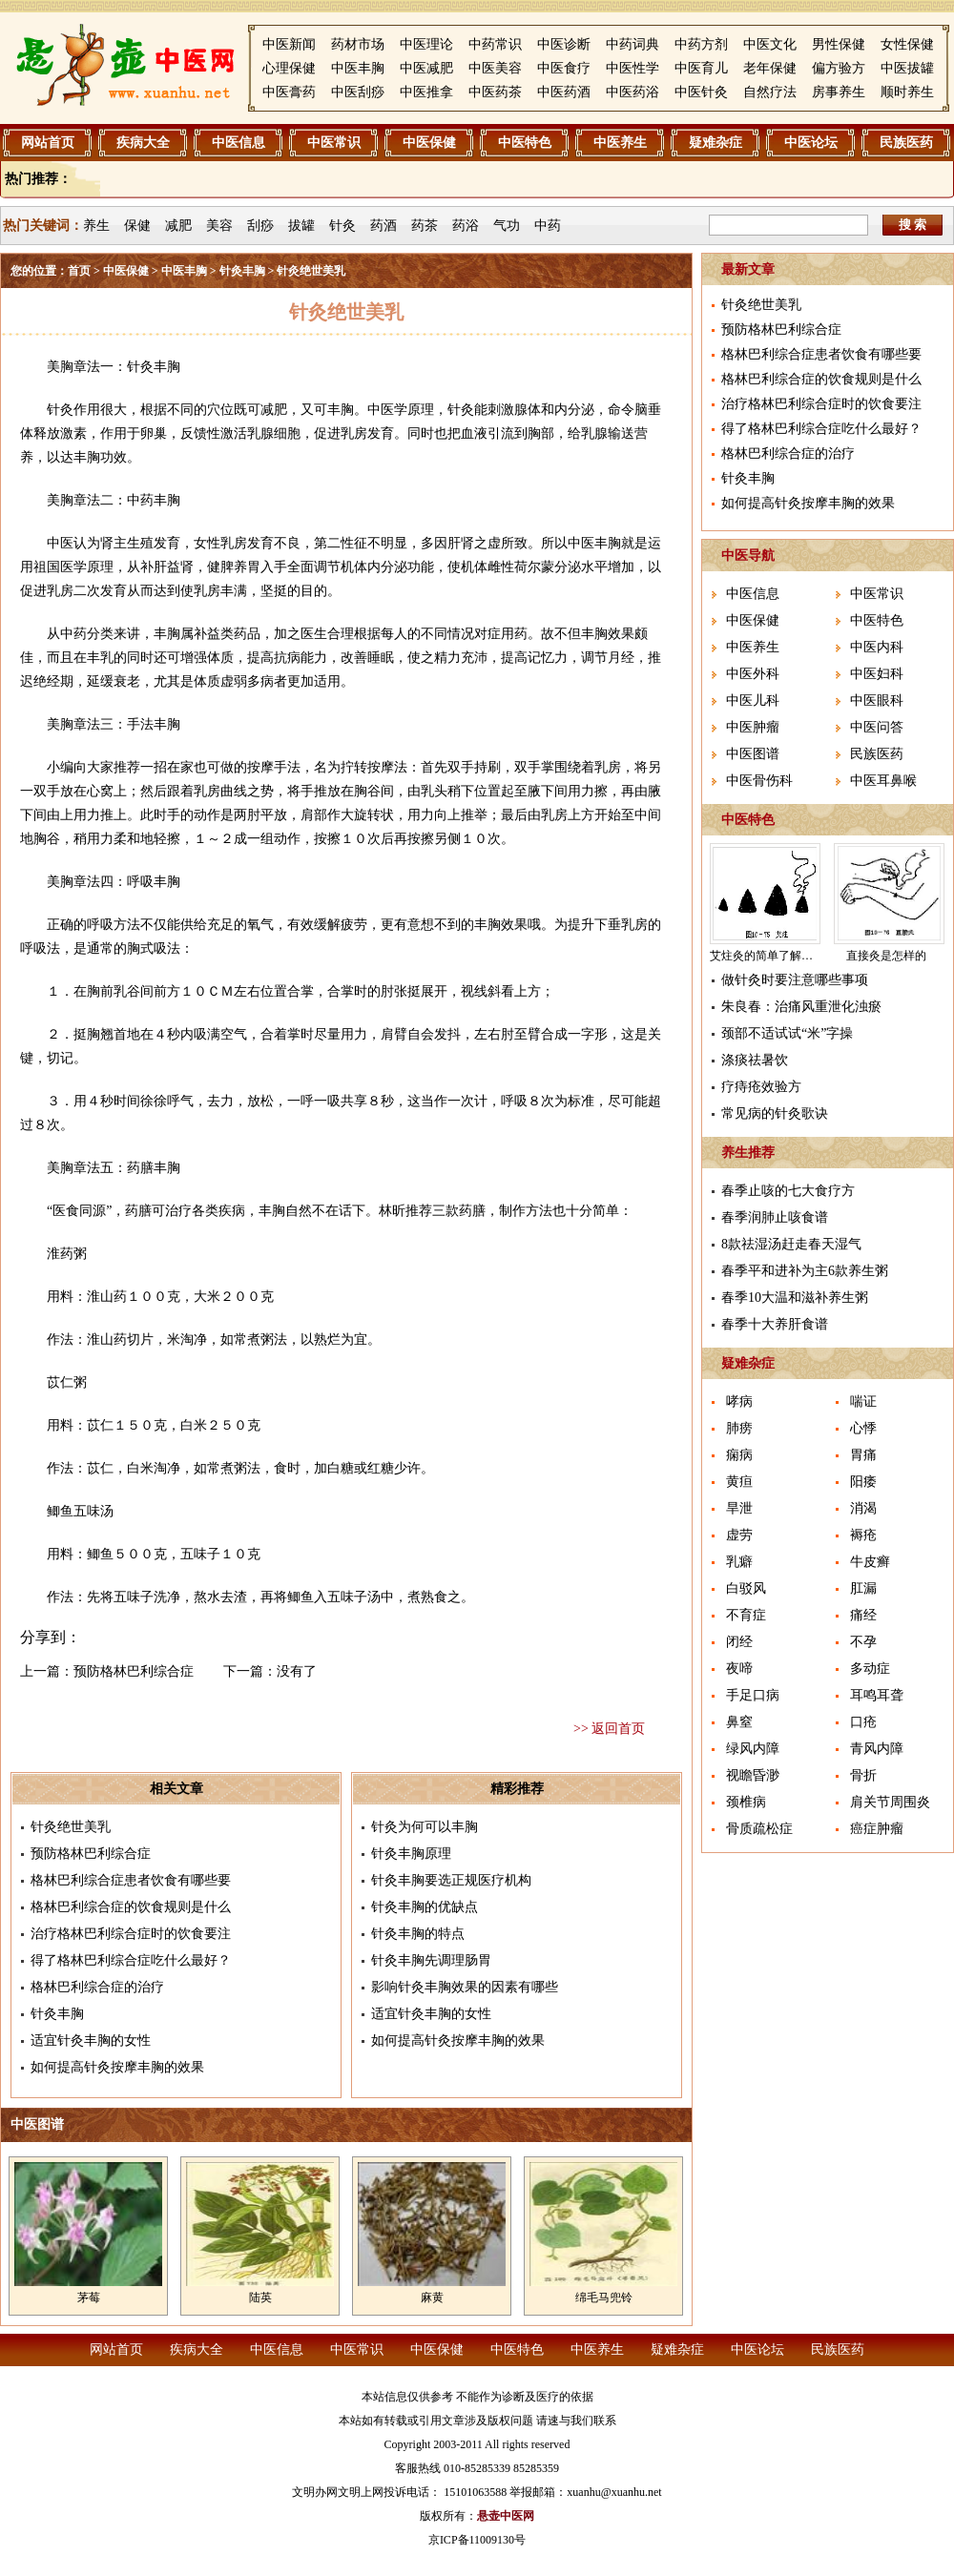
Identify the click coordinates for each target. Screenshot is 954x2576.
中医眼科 (876, 700)
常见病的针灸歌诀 (774, 1113)
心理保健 (289, 68)
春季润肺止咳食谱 (774, 1217)
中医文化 (770, 44)
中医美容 (495, 68)
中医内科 (876, 647)
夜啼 (739, 1668)
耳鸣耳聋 (876, 1695)
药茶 (424, 225)
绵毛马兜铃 (604, 2297)
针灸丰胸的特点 (418, 1934)
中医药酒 (564, 92)
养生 (96, 225)
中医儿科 (752, 700)
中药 (547, 225)
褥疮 (863, 1535)
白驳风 (746, 1588)
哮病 (739, 1401)
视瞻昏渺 (752, 1775)
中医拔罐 (907, 68)
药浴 (465, 225)
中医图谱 (752, 754)
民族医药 (906, 142)
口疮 (863, 1722)
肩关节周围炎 (890, 1802)
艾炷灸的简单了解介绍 (767, 955)
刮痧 (260, 225)
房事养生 (838, 92)
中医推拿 (426, 92)
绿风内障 (752, 1748)
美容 (219, 225)
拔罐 (301, 225)
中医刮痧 (357, 92)
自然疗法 (770, 92)
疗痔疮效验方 (761, 1087)
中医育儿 (701, 68)
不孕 (863, 1642)
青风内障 (876, 1748)
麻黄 (432, 2297)
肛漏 (863, 1588)
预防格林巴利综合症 (133, 1671)
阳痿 (863, 1481)
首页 (79, 271)
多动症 (870, 1668)
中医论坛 (811, 142)
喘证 (863, 1401)
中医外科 (752, 674)
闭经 (739, 1642)
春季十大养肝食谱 (774, 1324)
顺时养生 (907, 92)
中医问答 (876, 727)
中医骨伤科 (759, 780)
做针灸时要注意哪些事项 (794, 980)
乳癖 (739, 1562)
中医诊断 (564, 44)
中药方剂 (701, 44)
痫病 (739, 1455)
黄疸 (739, 1481)
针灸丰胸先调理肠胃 (431, 1960)
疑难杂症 (715, 142)
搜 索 (913, 224)
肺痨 (739, 1428)
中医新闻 (289, 44)
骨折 (863, 1775)
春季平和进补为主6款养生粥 (804, 1271)
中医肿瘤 (752, 727)
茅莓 (88, 2297)
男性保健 (838, 44)
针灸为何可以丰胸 (424, 1827)
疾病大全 (143, 142)
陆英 (260, 2297)
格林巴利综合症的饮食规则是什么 (131, 1907)
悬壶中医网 (505, 2516)
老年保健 (770, 68)
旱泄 (739, 1508)
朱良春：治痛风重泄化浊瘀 (801, 1006)
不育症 (746, 1615)
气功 (506, 225)
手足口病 (752, 1695)
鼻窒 (739, 1722)
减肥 (178, 225)
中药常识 (495, 44)
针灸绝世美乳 (71, 1827)
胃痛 (863, 1455)
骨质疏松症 (759, 1829)
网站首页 (47, 142)
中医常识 (334, 142)
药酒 (383, 225)
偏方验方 (838, 68)
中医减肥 (426, 68)
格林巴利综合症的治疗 (97, 1987)
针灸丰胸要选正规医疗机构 (451, 1880)
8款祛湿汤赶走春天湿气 (791, 1244)
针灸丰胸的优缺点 (424, 1907)
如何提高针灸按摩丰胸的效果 (117, 2067)
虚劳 (739, 1535)
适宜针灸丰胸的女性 (91, 2040)
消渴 (863, 1508)
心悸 (863, 1428)
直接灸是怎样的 (886, 955)
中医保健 (429, 142)
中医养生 (620, 142)
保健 (137, 225)
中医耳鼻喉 (883, 780)
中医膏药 (289, 92)
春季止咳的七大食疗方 (788, 1191)
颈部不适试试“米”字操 (787, 1033)
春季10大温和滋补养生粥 (794, 1297)
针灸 (342, 225)
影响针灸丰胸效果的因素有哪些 (464, 1987)
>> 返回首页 (609, 1728)
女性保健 (907, 44)
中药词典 (632, 44)
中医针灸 (701, 92)
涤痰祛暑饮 (754, 1060)
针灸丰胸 (242, 271)
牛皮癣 (870, 1562)
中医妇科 (876, 674)
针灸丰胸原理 (411, 1853)
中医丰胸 (357, 68)
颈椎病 (746, 1802)
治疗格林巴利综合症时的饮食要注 (131, 1934)
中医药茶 (495, 92)
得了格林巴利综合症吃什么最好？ (131, 1960)
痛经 (863, 1615)
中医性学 (632, 68)
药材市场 (357, 44)
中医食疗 (564, 68)
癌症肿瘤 (876, 1829)
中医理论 (426, 44)
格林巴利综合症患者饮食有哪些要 (131, 1880)
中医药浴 (632, 92)
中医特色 (524, 142)
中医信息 (238, 142)
